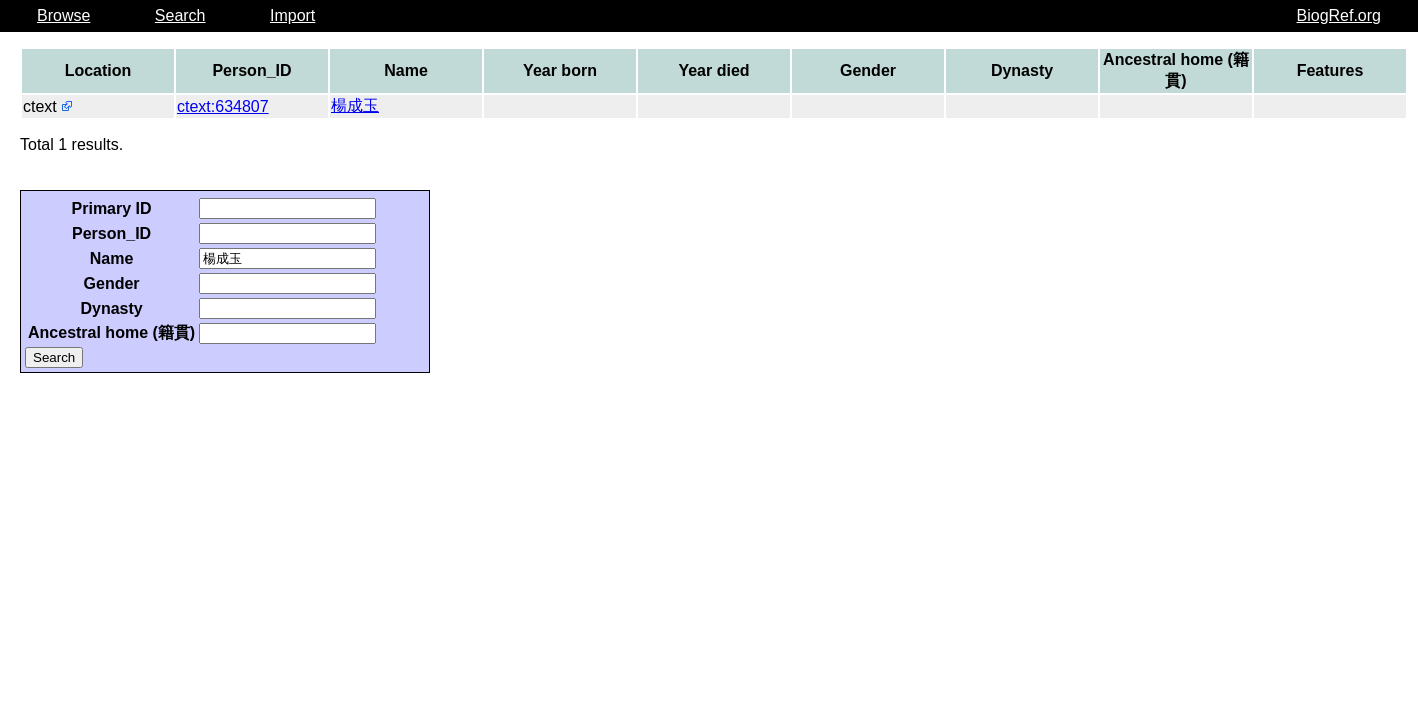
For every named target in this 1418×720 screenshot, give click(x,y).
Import (292, 15)
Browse (63, 15)
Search (180, 15)
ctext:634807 (223, 106)
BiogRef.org (1339, 15)
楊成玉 (355, 105)
